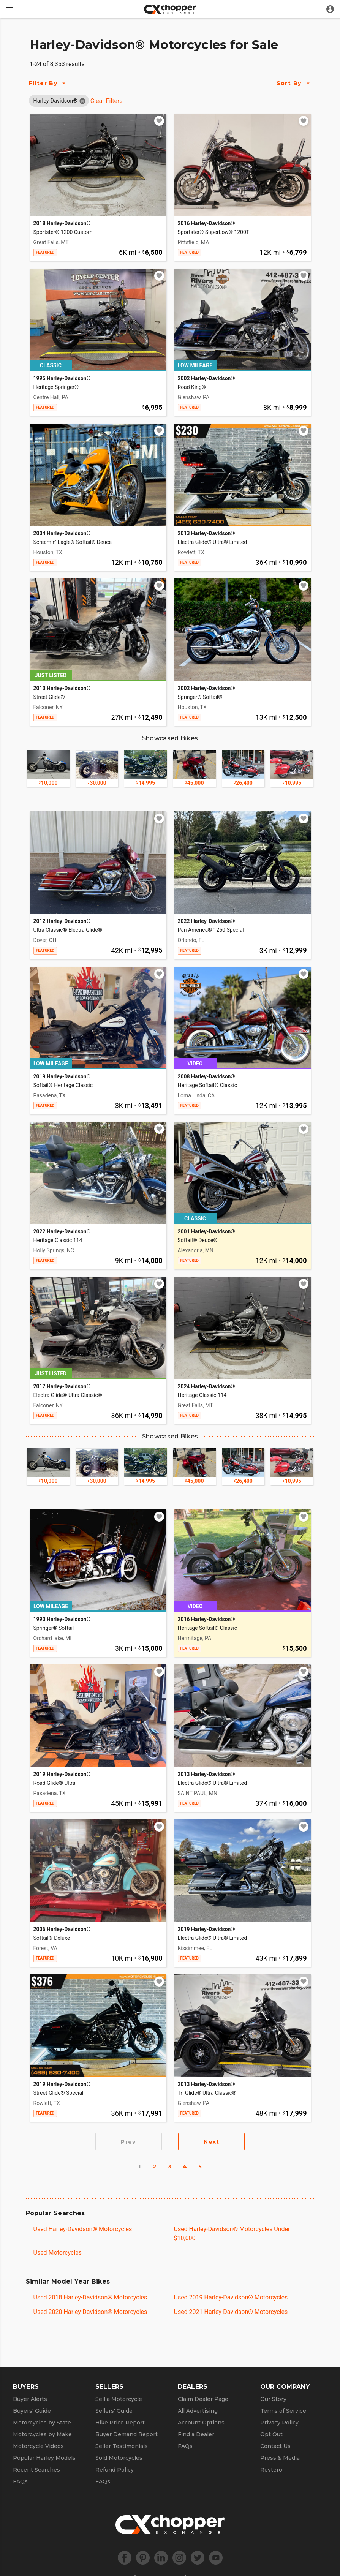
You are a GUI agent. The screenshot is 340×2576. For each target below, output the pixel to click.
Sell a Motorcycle (118, 2399)
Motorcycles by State (42, 2422)
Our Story (273, 2399)
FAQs (20, 2481)
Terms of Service (283, 2410)
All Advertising (198, 2410)
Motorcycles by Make (42, 2434)
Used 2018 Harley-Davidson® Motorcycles (90, 2297)
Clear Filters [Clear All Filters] (106, 100)
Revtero (271, 2469)
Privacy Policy (279, 2422)
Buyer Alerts (30, 2399)
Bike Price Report (120, 2422)
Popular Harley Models (44, 2457)
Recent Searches (36, 2469)
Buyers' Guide (32, 2410)
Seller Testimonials (121, 2446)
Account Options (201, 2422)
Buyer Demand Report (126, 2434)
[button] (55, 101)
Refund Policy (114, 2469)
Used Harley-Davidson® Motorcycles (82, 2229)
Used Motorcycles (57, 2252)
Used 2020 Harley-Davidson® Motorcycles (90, 2311)
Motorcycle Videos (38, 2446)
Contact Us (275, 2446)
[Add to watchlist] (159, 121)
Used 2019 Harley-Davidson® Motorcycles (231, 2297)
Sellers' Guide (114, 2410)
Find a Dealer (196, 2434)
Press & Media (280, 2457)
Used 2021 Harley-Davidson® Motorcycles (231, 2311)
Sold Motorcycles (118, 2457)
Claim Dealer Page (203, 2399)
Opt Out (271, 2434)
